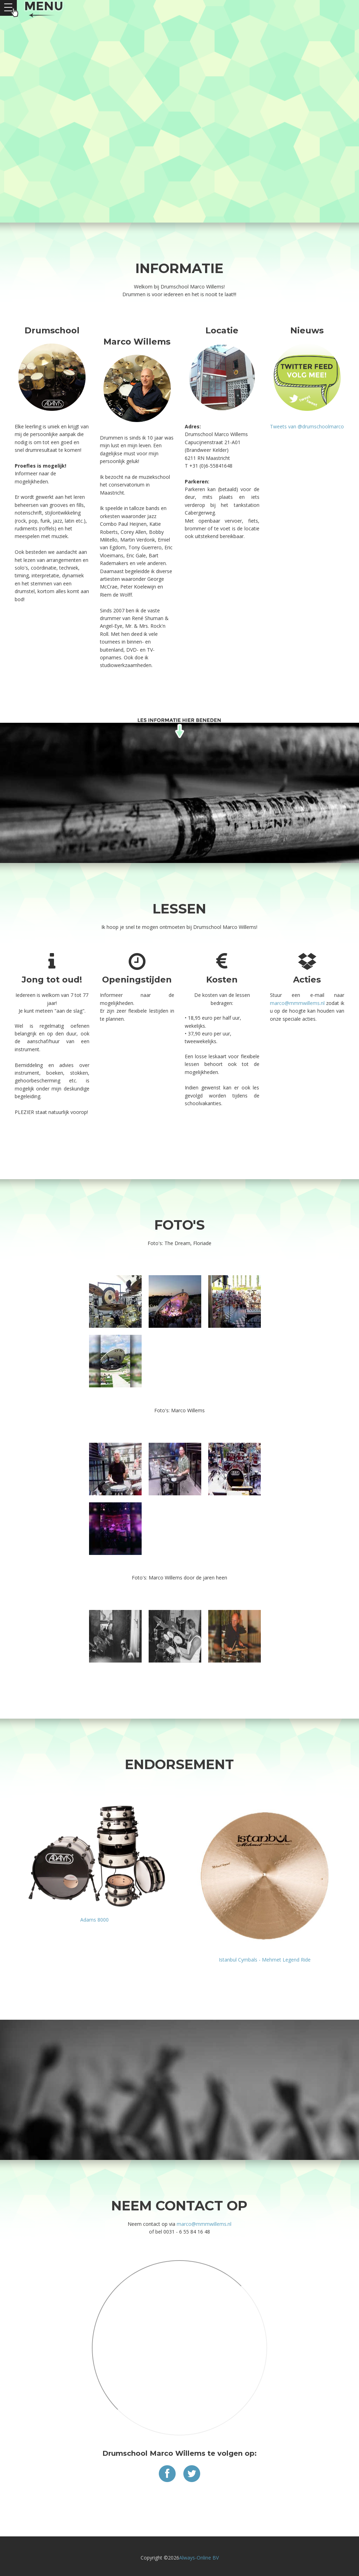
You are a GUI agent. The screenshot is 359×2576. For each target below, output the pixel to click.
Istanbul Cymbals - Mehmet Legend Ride (265, 1959)
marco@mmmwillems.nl (204, 2224)
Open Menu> (8, 8)
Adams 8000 (94, 1919)
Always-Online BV (199, 2557)
